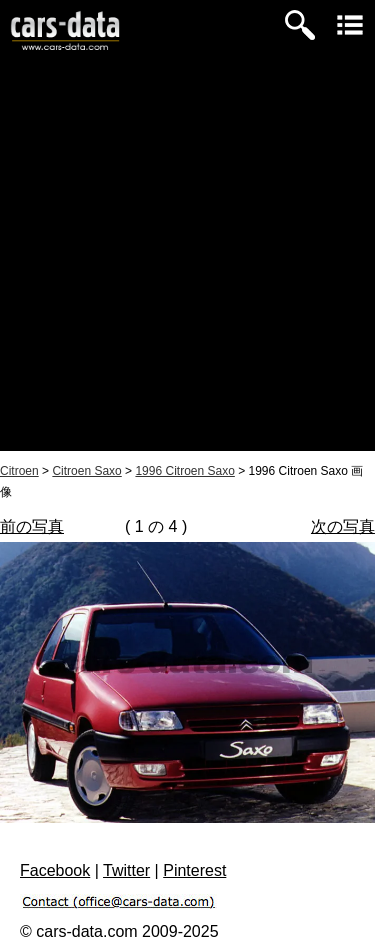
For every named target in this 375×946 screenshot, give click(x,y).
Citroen (19, 471)
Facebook (55, 870)
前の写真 (32, 526)
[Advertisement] (187, 263)
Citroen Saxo (86, 471)
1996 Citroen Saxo (184, 471)
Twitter (126, 870)
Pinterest (194, 870)
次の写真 (343, 526)
